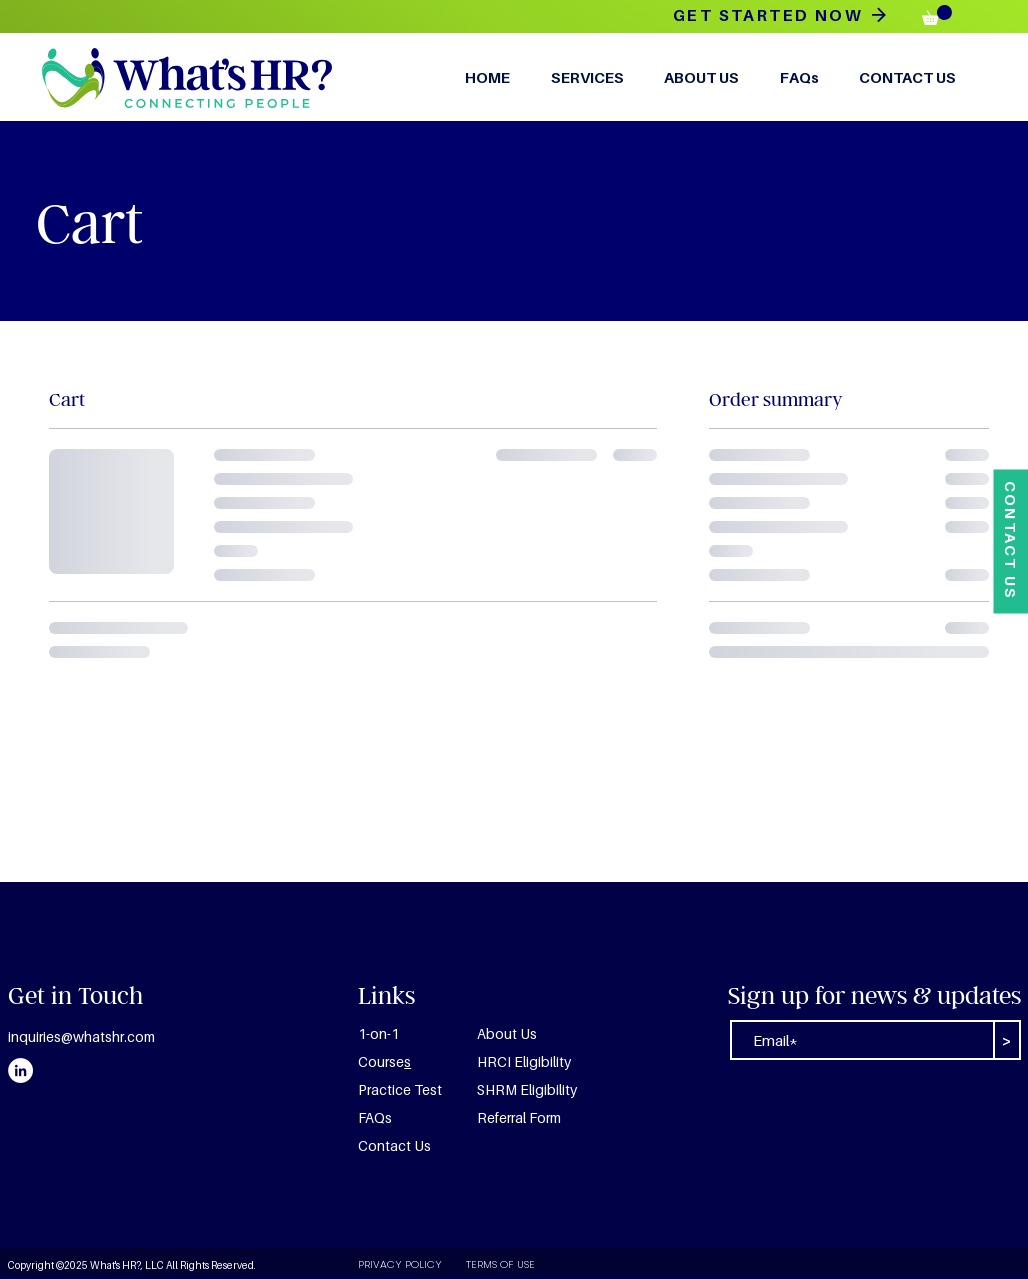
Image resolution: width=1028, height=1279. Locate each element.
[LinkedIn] (20, 1070)
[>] (1007, 1040)
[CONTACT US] (1010, 541)
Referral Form (519, 1117)
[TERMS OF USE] (523, 1264)
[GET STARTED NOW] (780, 15)
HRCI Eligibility (524, 1061)
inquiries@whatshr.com (81, 1036)
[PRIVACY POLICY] (400, 1264)
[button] (937, 15)
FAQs (375, 1117)
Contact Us (394, 1145)
